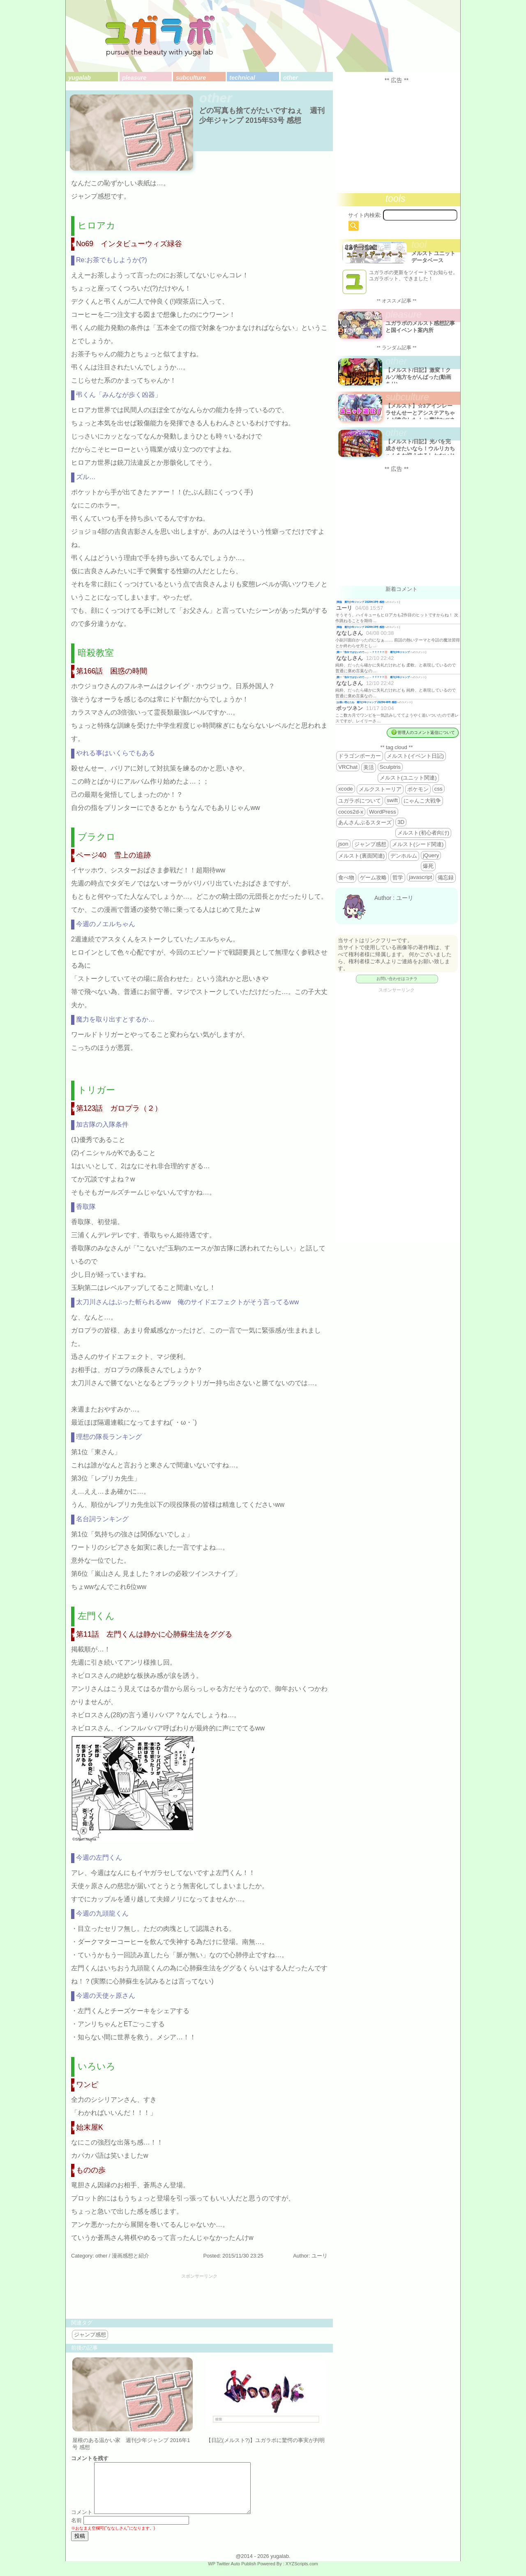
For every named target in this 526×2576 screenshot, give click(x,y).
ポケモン (418, 789)
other (290, 77)
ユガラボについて (359, 801)
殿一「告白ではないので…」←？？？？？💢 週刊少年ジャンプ (374, 651)
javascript (420, 877)
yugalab (79, 77)
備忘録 (446, 877)
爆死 (428, 866)
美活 (368, 767)
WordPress (382, 812)
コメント (81, 2522)
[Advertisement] (199, 2297)
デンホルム (403, 856)
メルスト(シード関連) (418, 844)
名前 (76, 2530)
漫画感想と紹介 (130, 2256)
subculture (191, 77)
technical (242, 77)
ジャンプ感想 (90, 2335)
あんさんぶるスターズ (365, 822)
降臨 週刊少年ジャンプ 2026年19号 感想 (360, 601)
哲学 (397, 877)
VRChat (348, 767)
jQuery (431, 855)
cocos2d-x (350, 812)
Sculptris (390, 767)
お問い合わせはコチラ (397, 978)
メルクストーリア (380, 789)
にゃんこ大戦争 (422, 801)
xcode (345, 789)
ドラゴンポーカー (359, 756)
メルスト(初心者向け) (423, 833)
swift (392, 800)
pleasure (134, 77)
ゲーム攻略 (373, 877)
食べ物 (346, 877)
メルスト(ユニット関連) (408, 778)
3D (400, 822)
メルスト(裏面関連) (361, 856)
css (438, 789)
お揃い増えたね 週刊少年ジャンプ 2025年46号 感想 (367, 702)
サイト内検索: (365, 215)
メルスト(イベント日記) (415, 756)
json (343, 844)
